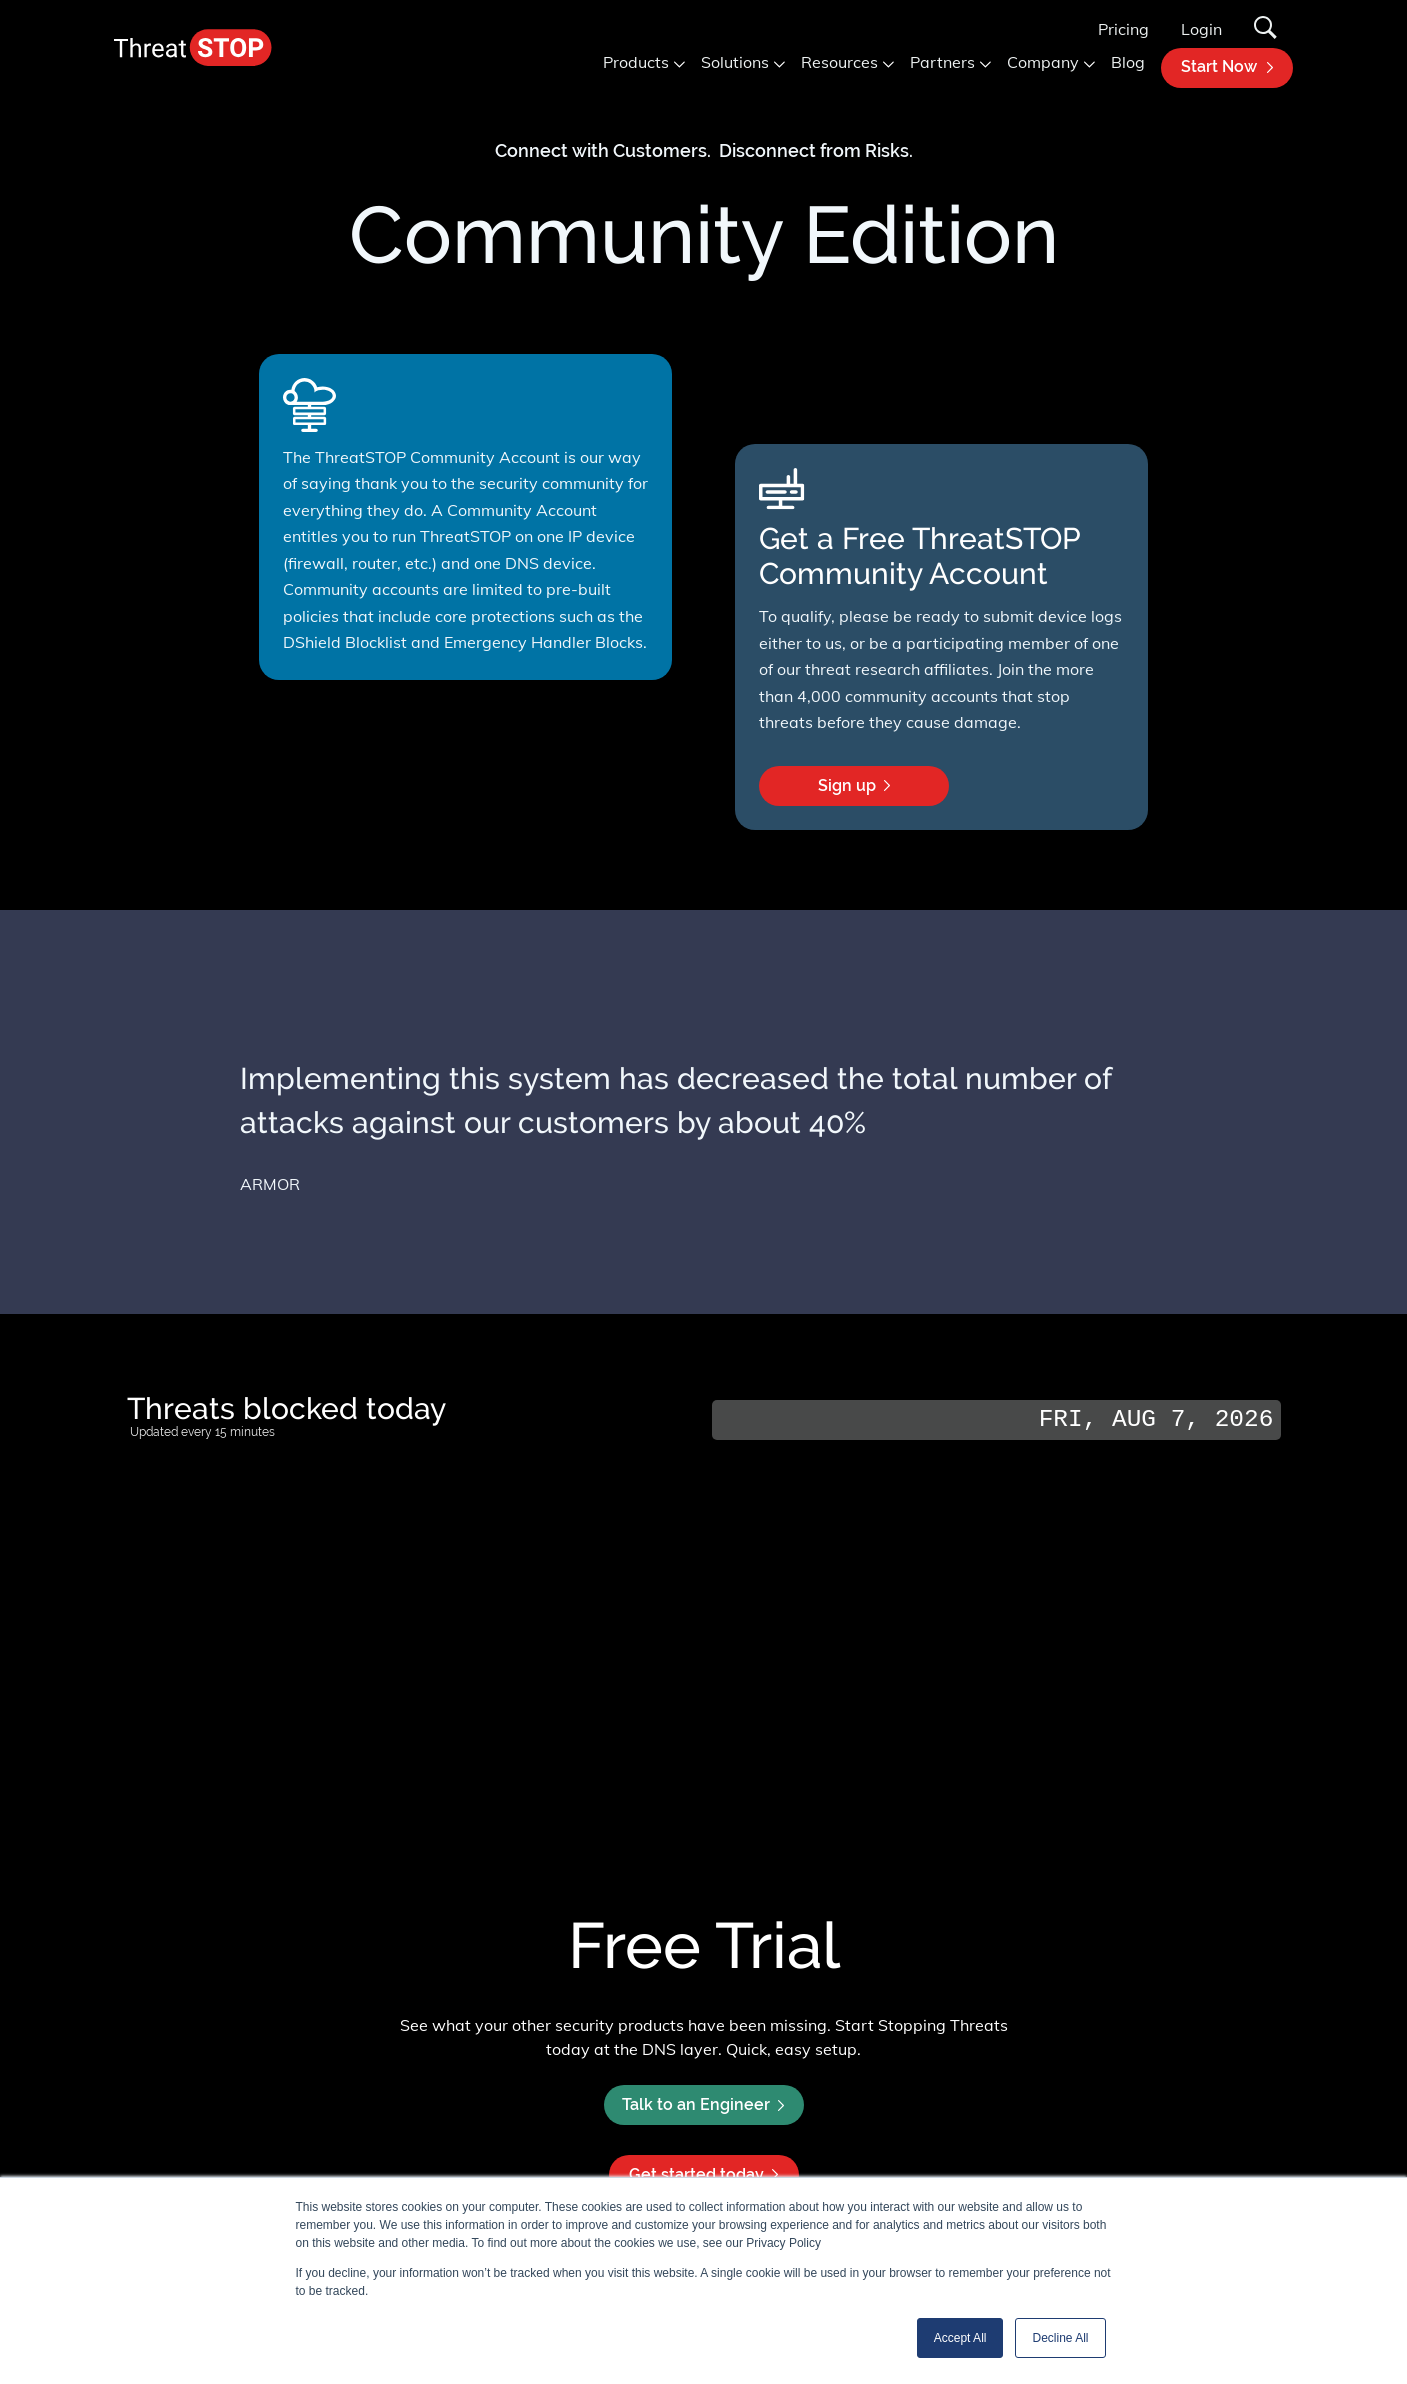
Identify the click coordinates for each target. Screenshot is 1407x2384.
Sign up (880, 791)
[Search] (1265, 29)
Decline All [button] (1060, 2338)
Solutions (735, 62)
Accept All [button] (960, 2338)
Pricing (1123, 29)
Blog (1128, 62)
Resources (839, 62)
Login (1201, 29)
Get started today (703, 2174)
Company (1043, 62)
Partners (942, 62)
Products (636, 62)
